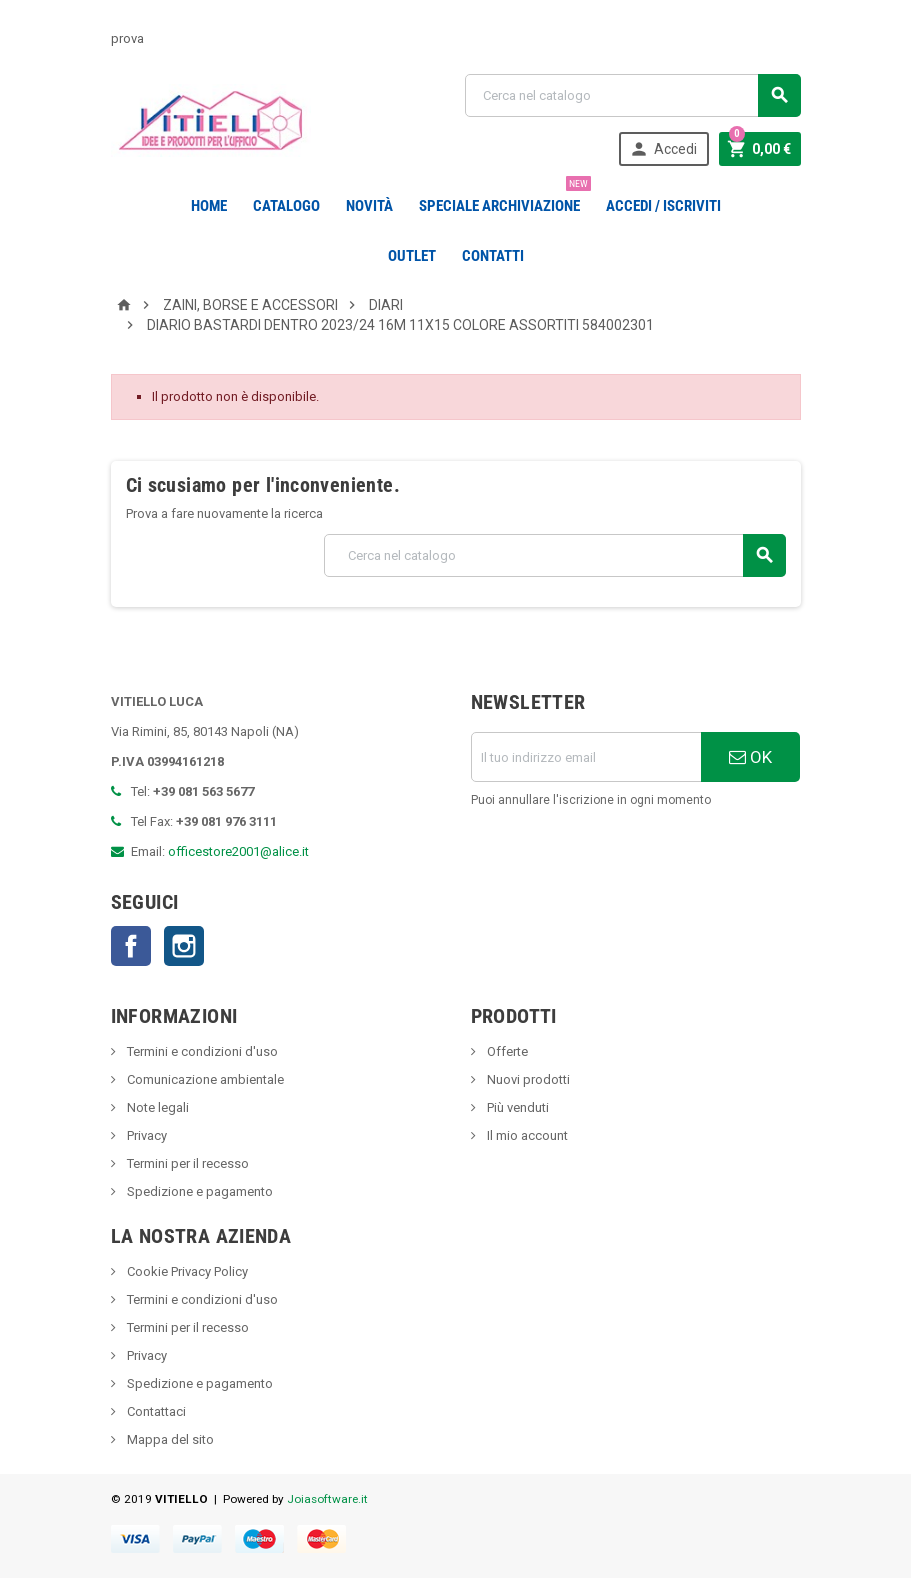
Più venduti (516, 1107)
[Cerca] (633, 95)
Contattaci (155, 1411)
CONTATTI (493, 256)
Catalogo (286, 206)
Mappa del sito (169, 1439)
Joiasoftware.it (327, 1499)
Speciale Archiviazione (503, 198)
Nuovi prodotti (527, 1079)
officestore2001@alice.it (238, 851)
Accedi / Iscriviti (663, 206)
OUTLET (412, 256)
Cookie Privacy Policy (186, 1271)
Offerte (506, 1051)
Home (209, 206)
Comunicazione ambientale (204, 1079)
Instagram (184, 946)
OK (750, 757)
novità (369, 206)
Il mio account (526, 1135)
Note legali (156, 1107)
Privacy (145, 1135)
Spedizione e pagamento (198, 1191)
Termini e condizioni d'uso (201, 1051)
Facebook (131, 946)
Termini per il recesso (186, 1163)
